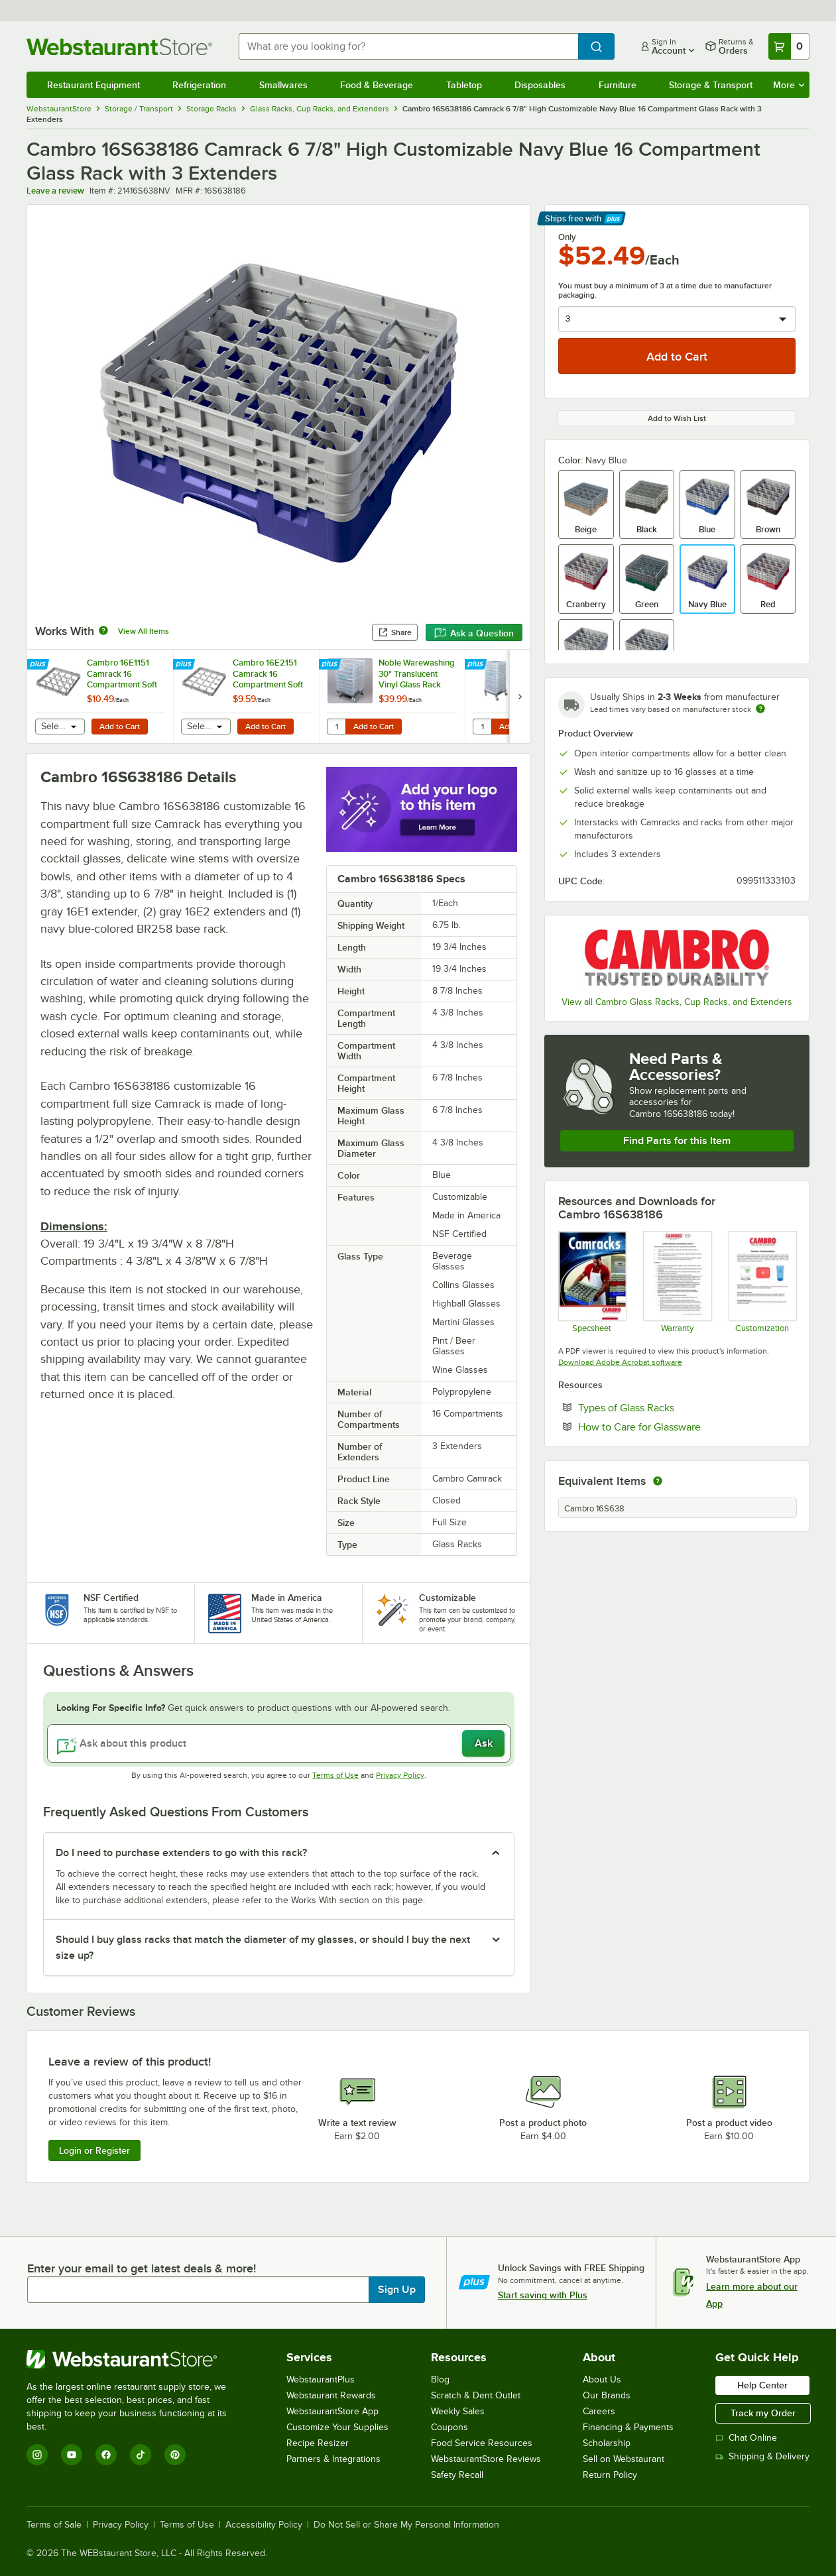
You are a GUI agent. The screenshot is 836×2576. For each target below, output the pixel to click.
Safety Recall (457, 2475)
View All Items (143, 631)
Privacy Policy (400, 1775)
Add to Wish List (677, 418)
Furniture (617, 85)
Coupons (449, 2427)
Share (395, 632)
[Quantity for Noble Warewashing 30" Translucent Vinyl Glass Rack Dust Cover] (336, 726)
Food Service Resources (481, 2443)
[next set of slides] (519, 696)
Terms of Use (335, 1775)
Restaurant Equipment (93, 85)
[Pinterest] (175, 2454)
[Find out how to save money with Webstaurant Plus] (39, 665)
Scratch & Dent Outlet (475, 2395)
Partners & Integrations (333, 2459)
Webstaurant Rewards (331, 2395)
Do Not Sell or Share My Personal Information (406, 2525)
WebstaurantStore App (332, 2411)
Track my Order (763, 2413)
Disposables (540, 85)
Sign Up (397, 2290)
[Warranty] (676, 1281)
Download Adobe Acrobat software (620, 1362)
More (788, 85)
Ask (484, 1743)
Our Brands (606, 2395)
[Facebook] (106, 2454)
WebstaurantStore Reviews (486, 2459)
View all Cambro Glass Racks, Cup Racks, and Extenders (677, 1002)
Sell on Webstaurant (623, 2459)
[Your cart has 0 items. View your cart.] (788, 46)
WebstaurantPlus (320, 2379)
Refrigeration (199, 85)
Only (567, 237)
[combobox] (408, 46)
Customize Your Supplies (337, 2427)
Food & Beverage (376, 85)
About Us (602, 2379)
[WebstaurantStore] (136, 2359)
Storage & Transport (710, 85)
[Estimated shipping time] (760, 709)
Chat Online (746, 2438)
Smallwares (283, 85)
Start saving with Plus (542, 2295)
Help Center (762, 2385)
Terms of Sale (54, 2525)
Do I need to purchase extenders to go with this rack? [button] (181, 1853)
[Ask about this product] (279, 1743)
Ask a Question (474, 633)
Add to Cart (119, 726)
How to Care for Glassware (680, 1427)
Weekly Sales (458, 2411)
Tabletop (464, 85)
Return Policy (610, 2475)
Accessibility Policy (263, 2525)
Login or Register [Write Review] (94, 2150)
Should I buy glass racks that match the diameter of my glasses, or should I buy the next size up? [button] (263, 1947)
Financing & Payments (628, 2427)
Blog (440, 2379)
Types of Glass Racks (666, 1407)
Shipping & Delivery (762, 2456)
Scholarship (606, 2443)
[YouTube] (71, 2454)
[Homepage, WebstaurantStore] (122, 46)
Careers (599, 2411)
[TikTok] (140, 2454)
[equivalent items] (657, 1481)
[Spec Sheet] (591, 1281)
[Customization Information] (762, 1281)
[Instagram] (37, 2454)
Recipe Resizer (317, 2443)
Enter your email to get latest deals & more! (141, 2268)
